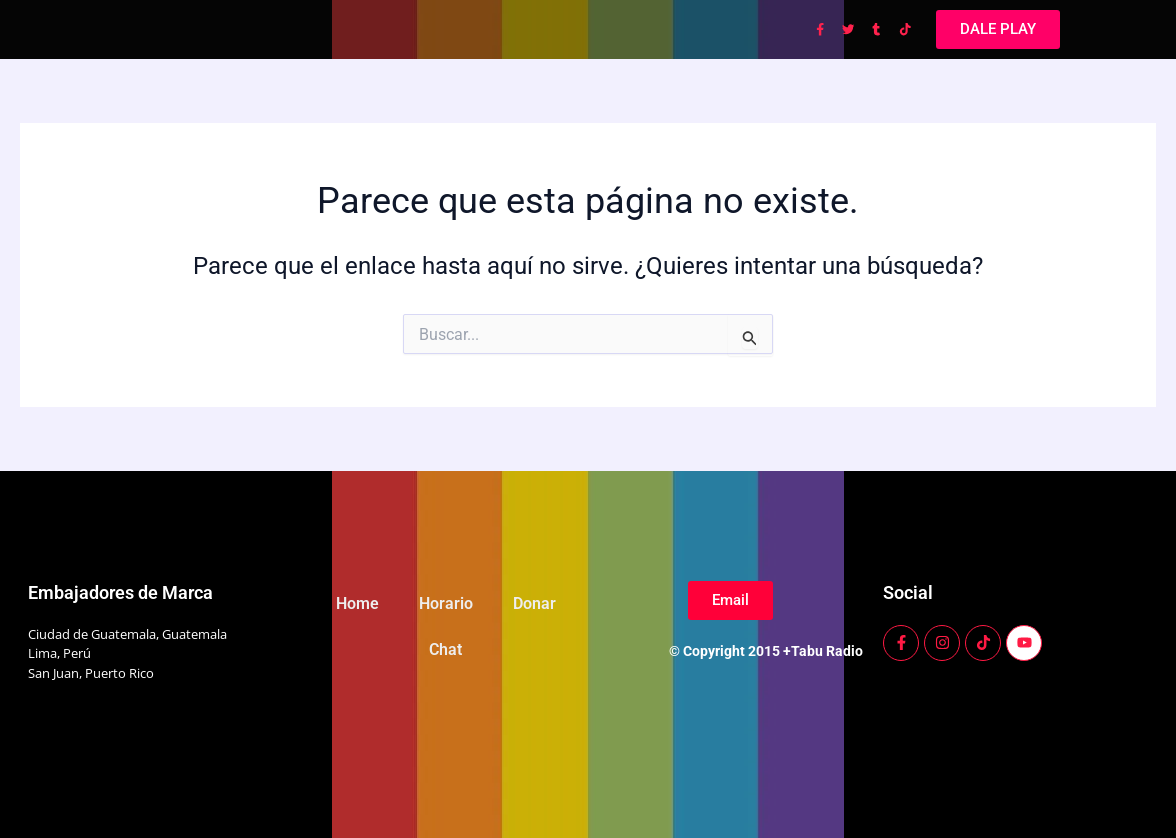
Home (357, 603)
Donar (534, 603)
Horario (446, 603)
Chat (445, 649)
